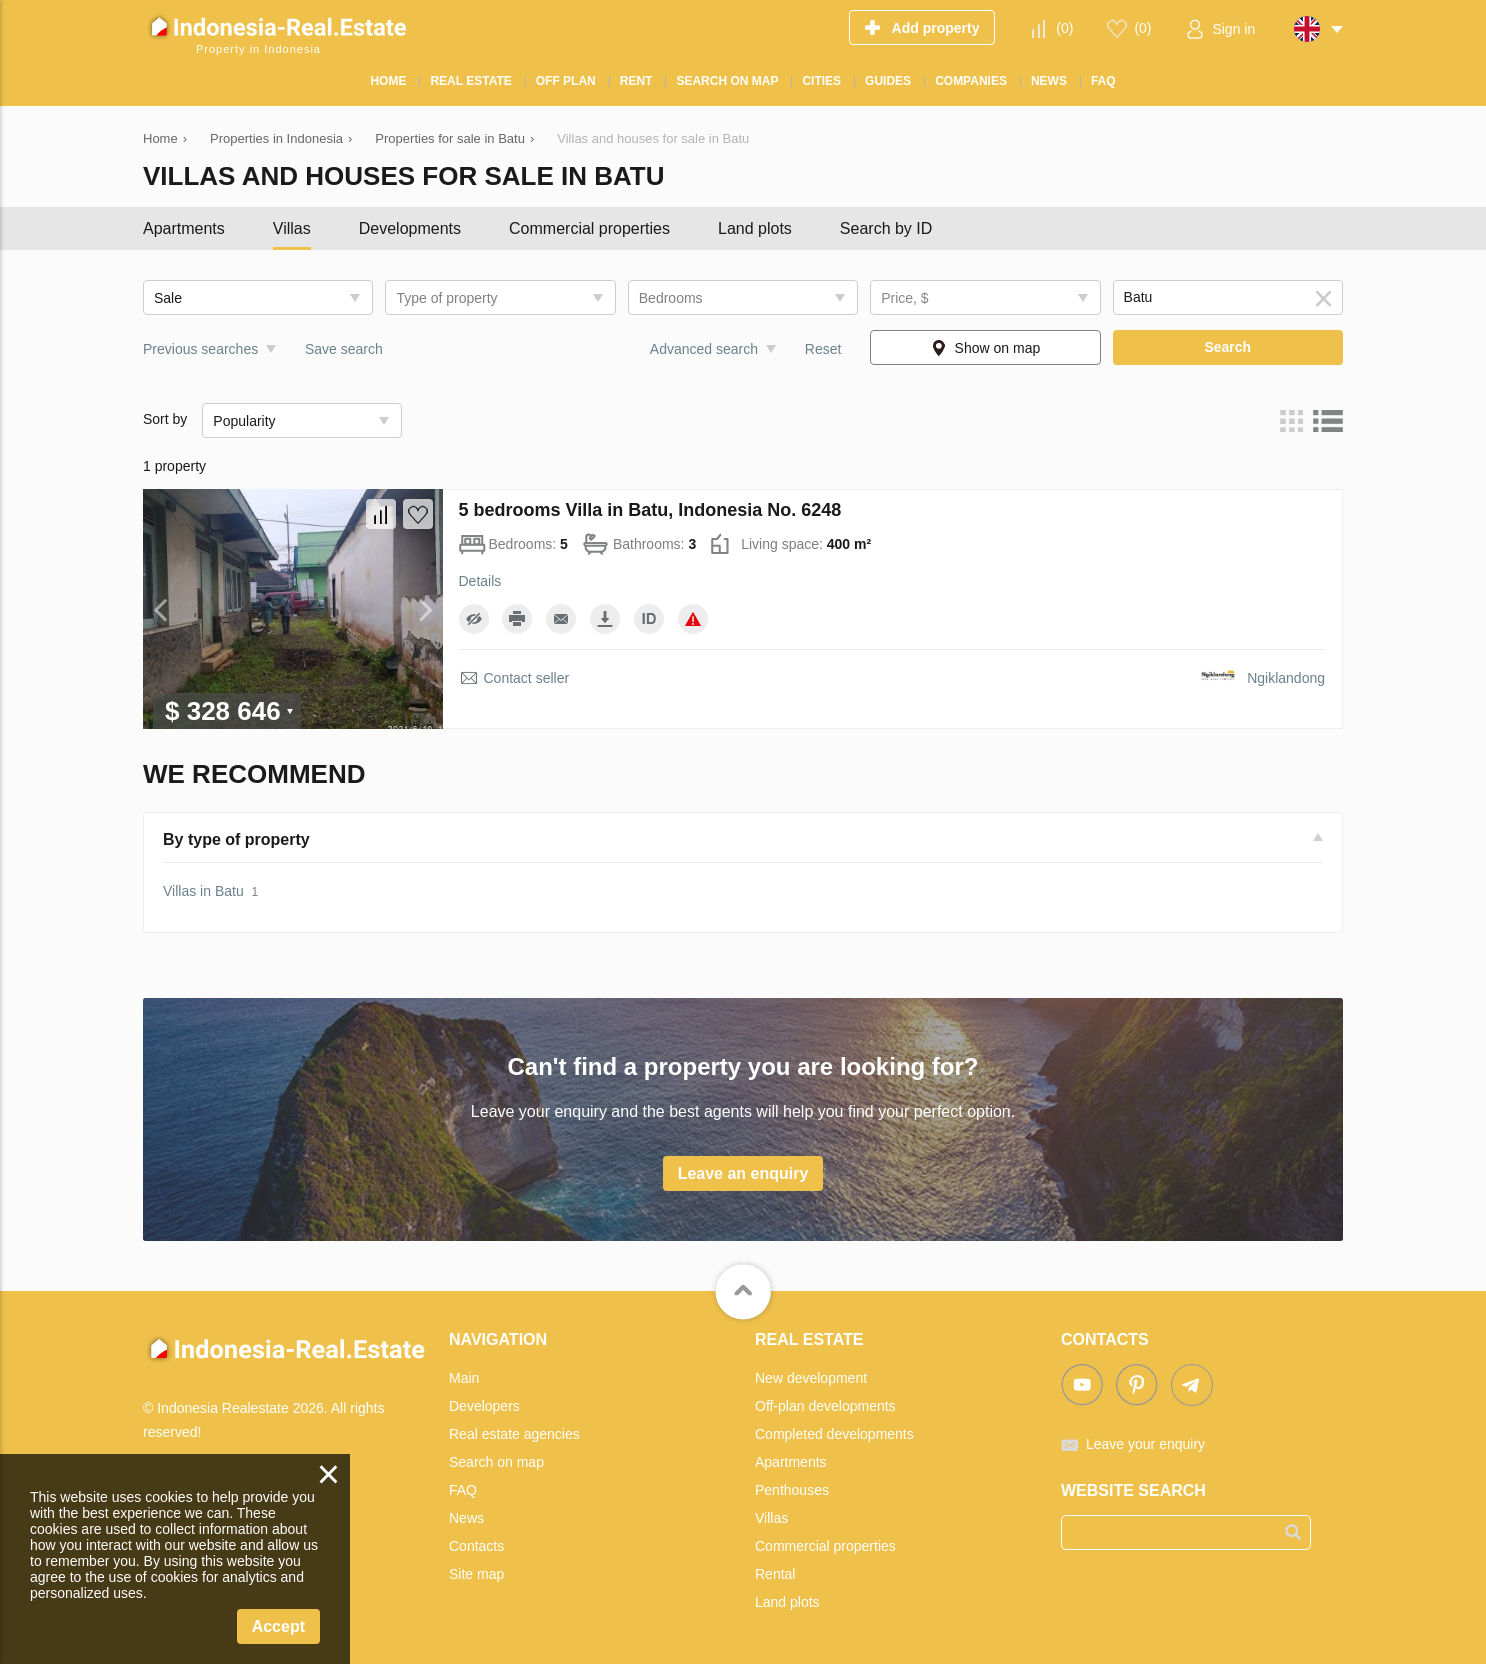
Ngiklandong (1286, 678)
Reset (823, 349)
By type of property (236, 839)
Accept (278, 1626)
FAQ (463, 1490)
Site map (476, 1574)
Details (480, 581)
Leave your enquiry (1145, 1444)
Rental (775, 1574)
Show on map (998, 348)
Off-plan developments (825, 1406)
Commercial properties (589, 228)
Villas (292, 228)
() (1064, 28)
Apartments (184, 228)
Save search (344, 349)
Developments (410, 228)
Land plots (755, 228)
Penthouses (792, 1490)
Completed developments (834, 1434)
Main (464, 1378)
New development (811, 1378)
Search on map (496, 1462)
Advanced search (704, 349)
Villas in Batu (203, 891)
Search (1227, 347)
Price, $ (904, 298)
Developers (484, 1406)
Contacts (476, 1546)
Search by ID (886, 228)
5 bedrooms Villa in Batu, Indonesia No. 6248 (650, 510)
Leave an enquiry (743, 1173)
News (466, 1518)
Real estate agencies (514, 1434)
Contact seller (527, 678)
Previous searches (200, 349)
